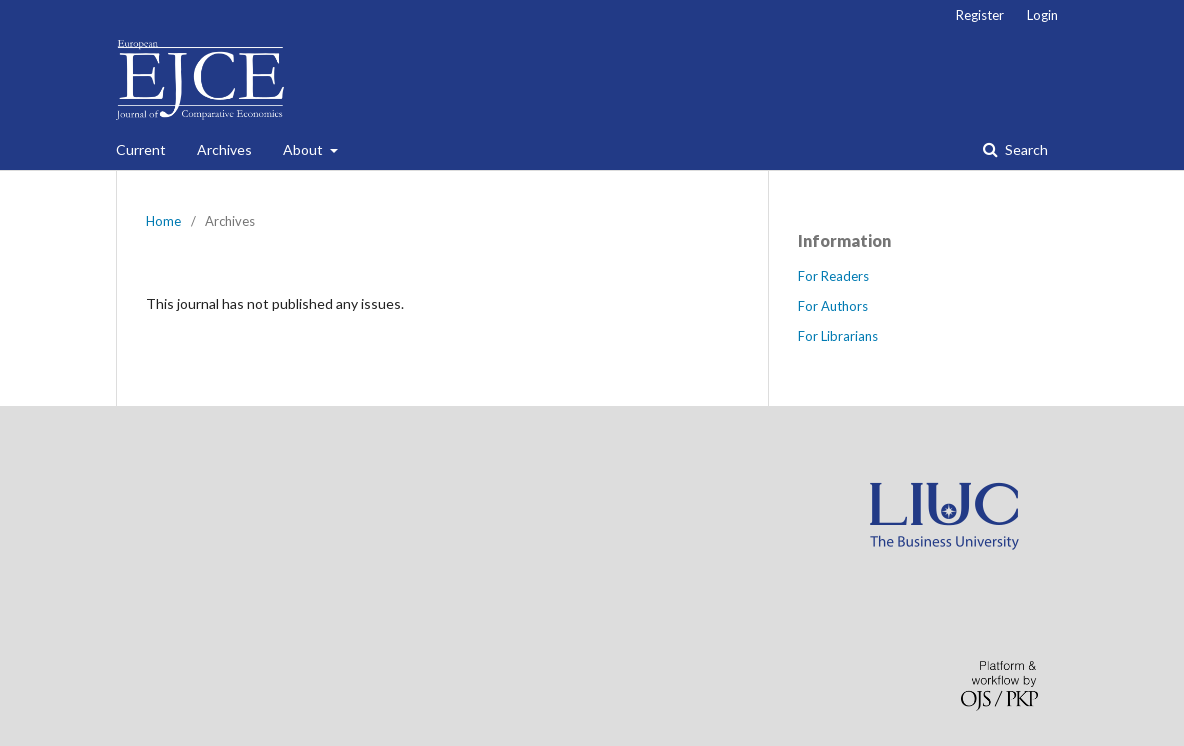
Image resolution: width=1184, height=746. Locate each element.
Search (1025, 149)
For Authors (833, 306)
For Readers (833, 276)
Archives (224, 149)
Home (163, 221)
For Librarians (838, 336)
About (304, 149)
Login (1042, 15)
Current (141, 149)
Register (980, 15)
